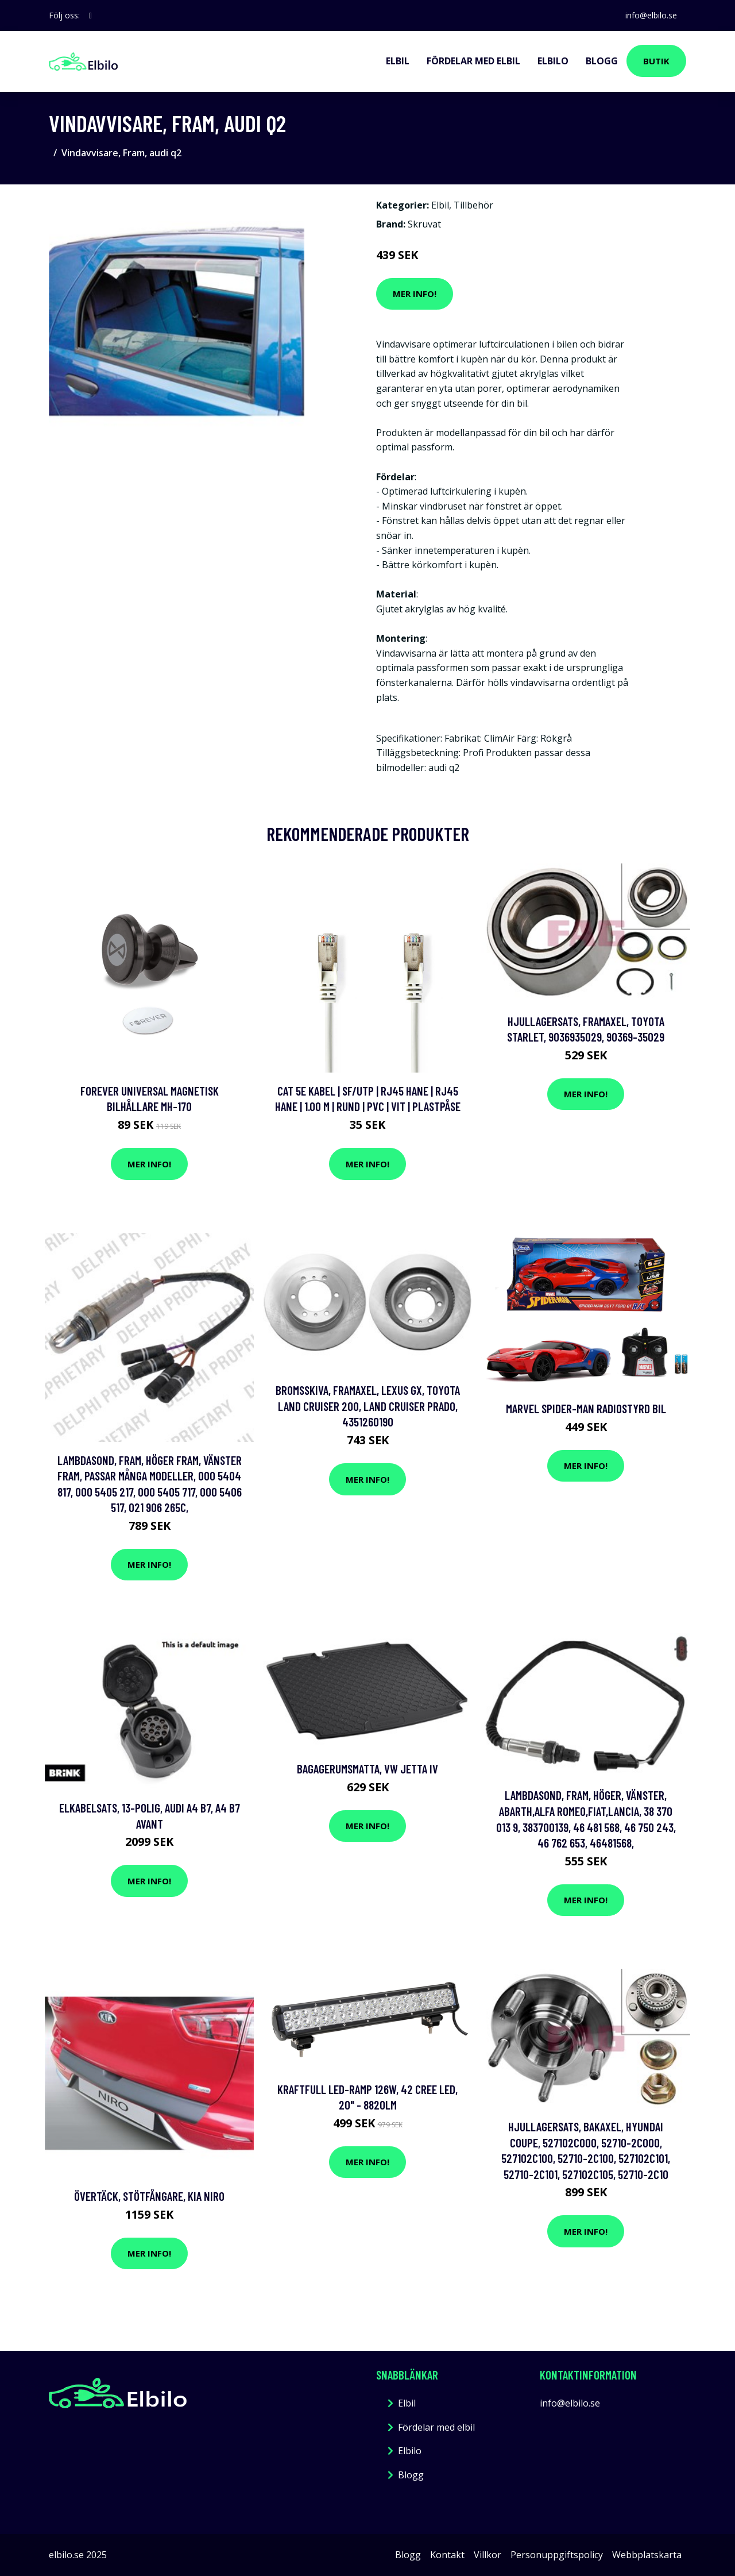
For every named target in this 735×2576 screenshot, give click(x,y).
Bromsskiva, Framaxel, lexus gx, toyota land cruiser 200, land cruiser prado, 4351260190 (368, 1406)
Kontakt (447, 2554)
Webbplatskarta (647, 2554)
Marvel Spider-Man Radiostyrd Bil (586, 1408)
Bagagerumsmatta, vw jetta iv (367, 1768)
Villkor (487, 2554)
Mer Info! (414, 293)
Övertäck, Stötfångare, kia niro (149, 2196)
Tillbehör (473, 205)
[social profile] (90, 15)
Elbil (397, 61)
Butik (656, 61)
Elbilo (552, 61)
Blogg (602, 61)
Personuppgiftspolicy (556, 2554)
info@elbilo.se (651, 15)
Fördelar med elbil (473, 61)
